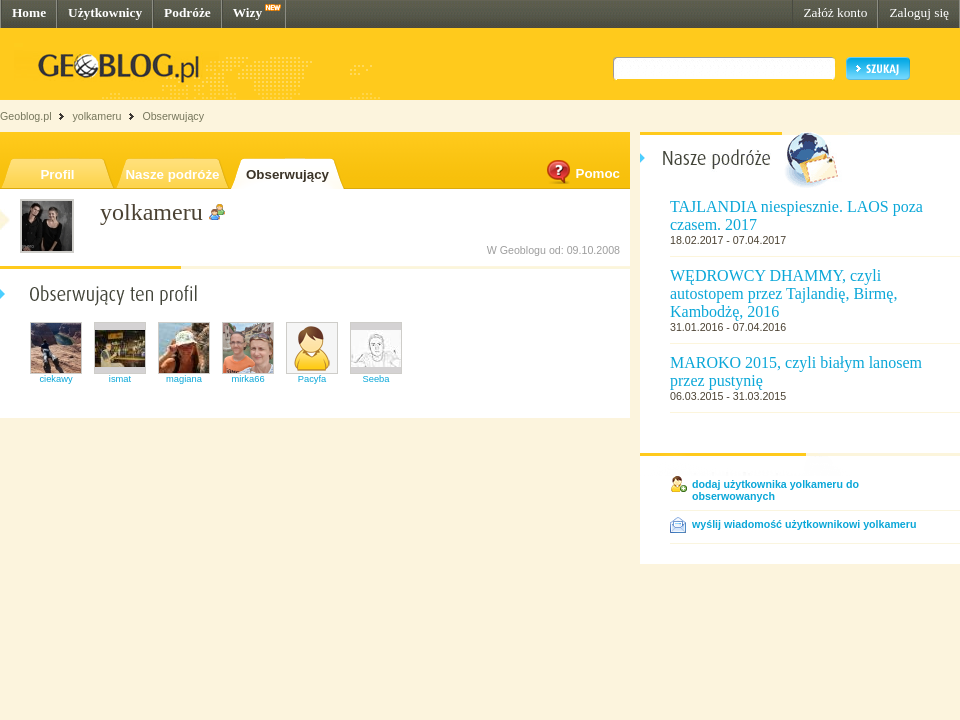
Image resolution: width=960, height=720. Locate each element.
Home (29, 12)
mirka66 (247, 379)
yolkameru (96, 116)
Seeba (376, 379)
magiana (184, 379)
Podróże (187, 12)
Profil (57, 174)
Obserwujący (287, 174)
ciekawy (55, 379)
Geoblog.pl (26, 116)
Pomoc (582, 173)
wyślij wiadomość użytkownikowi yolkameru (804, 524)
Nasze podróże (172, 174)
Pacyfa (312, 379)
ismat (120, 379)
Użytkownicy (105, 12)
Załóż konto (835, 12)
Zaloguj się (919, 12)
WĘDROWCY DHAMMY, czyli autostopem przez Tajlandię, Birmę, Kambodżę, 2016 (783, 293)
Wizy (247, 12)
